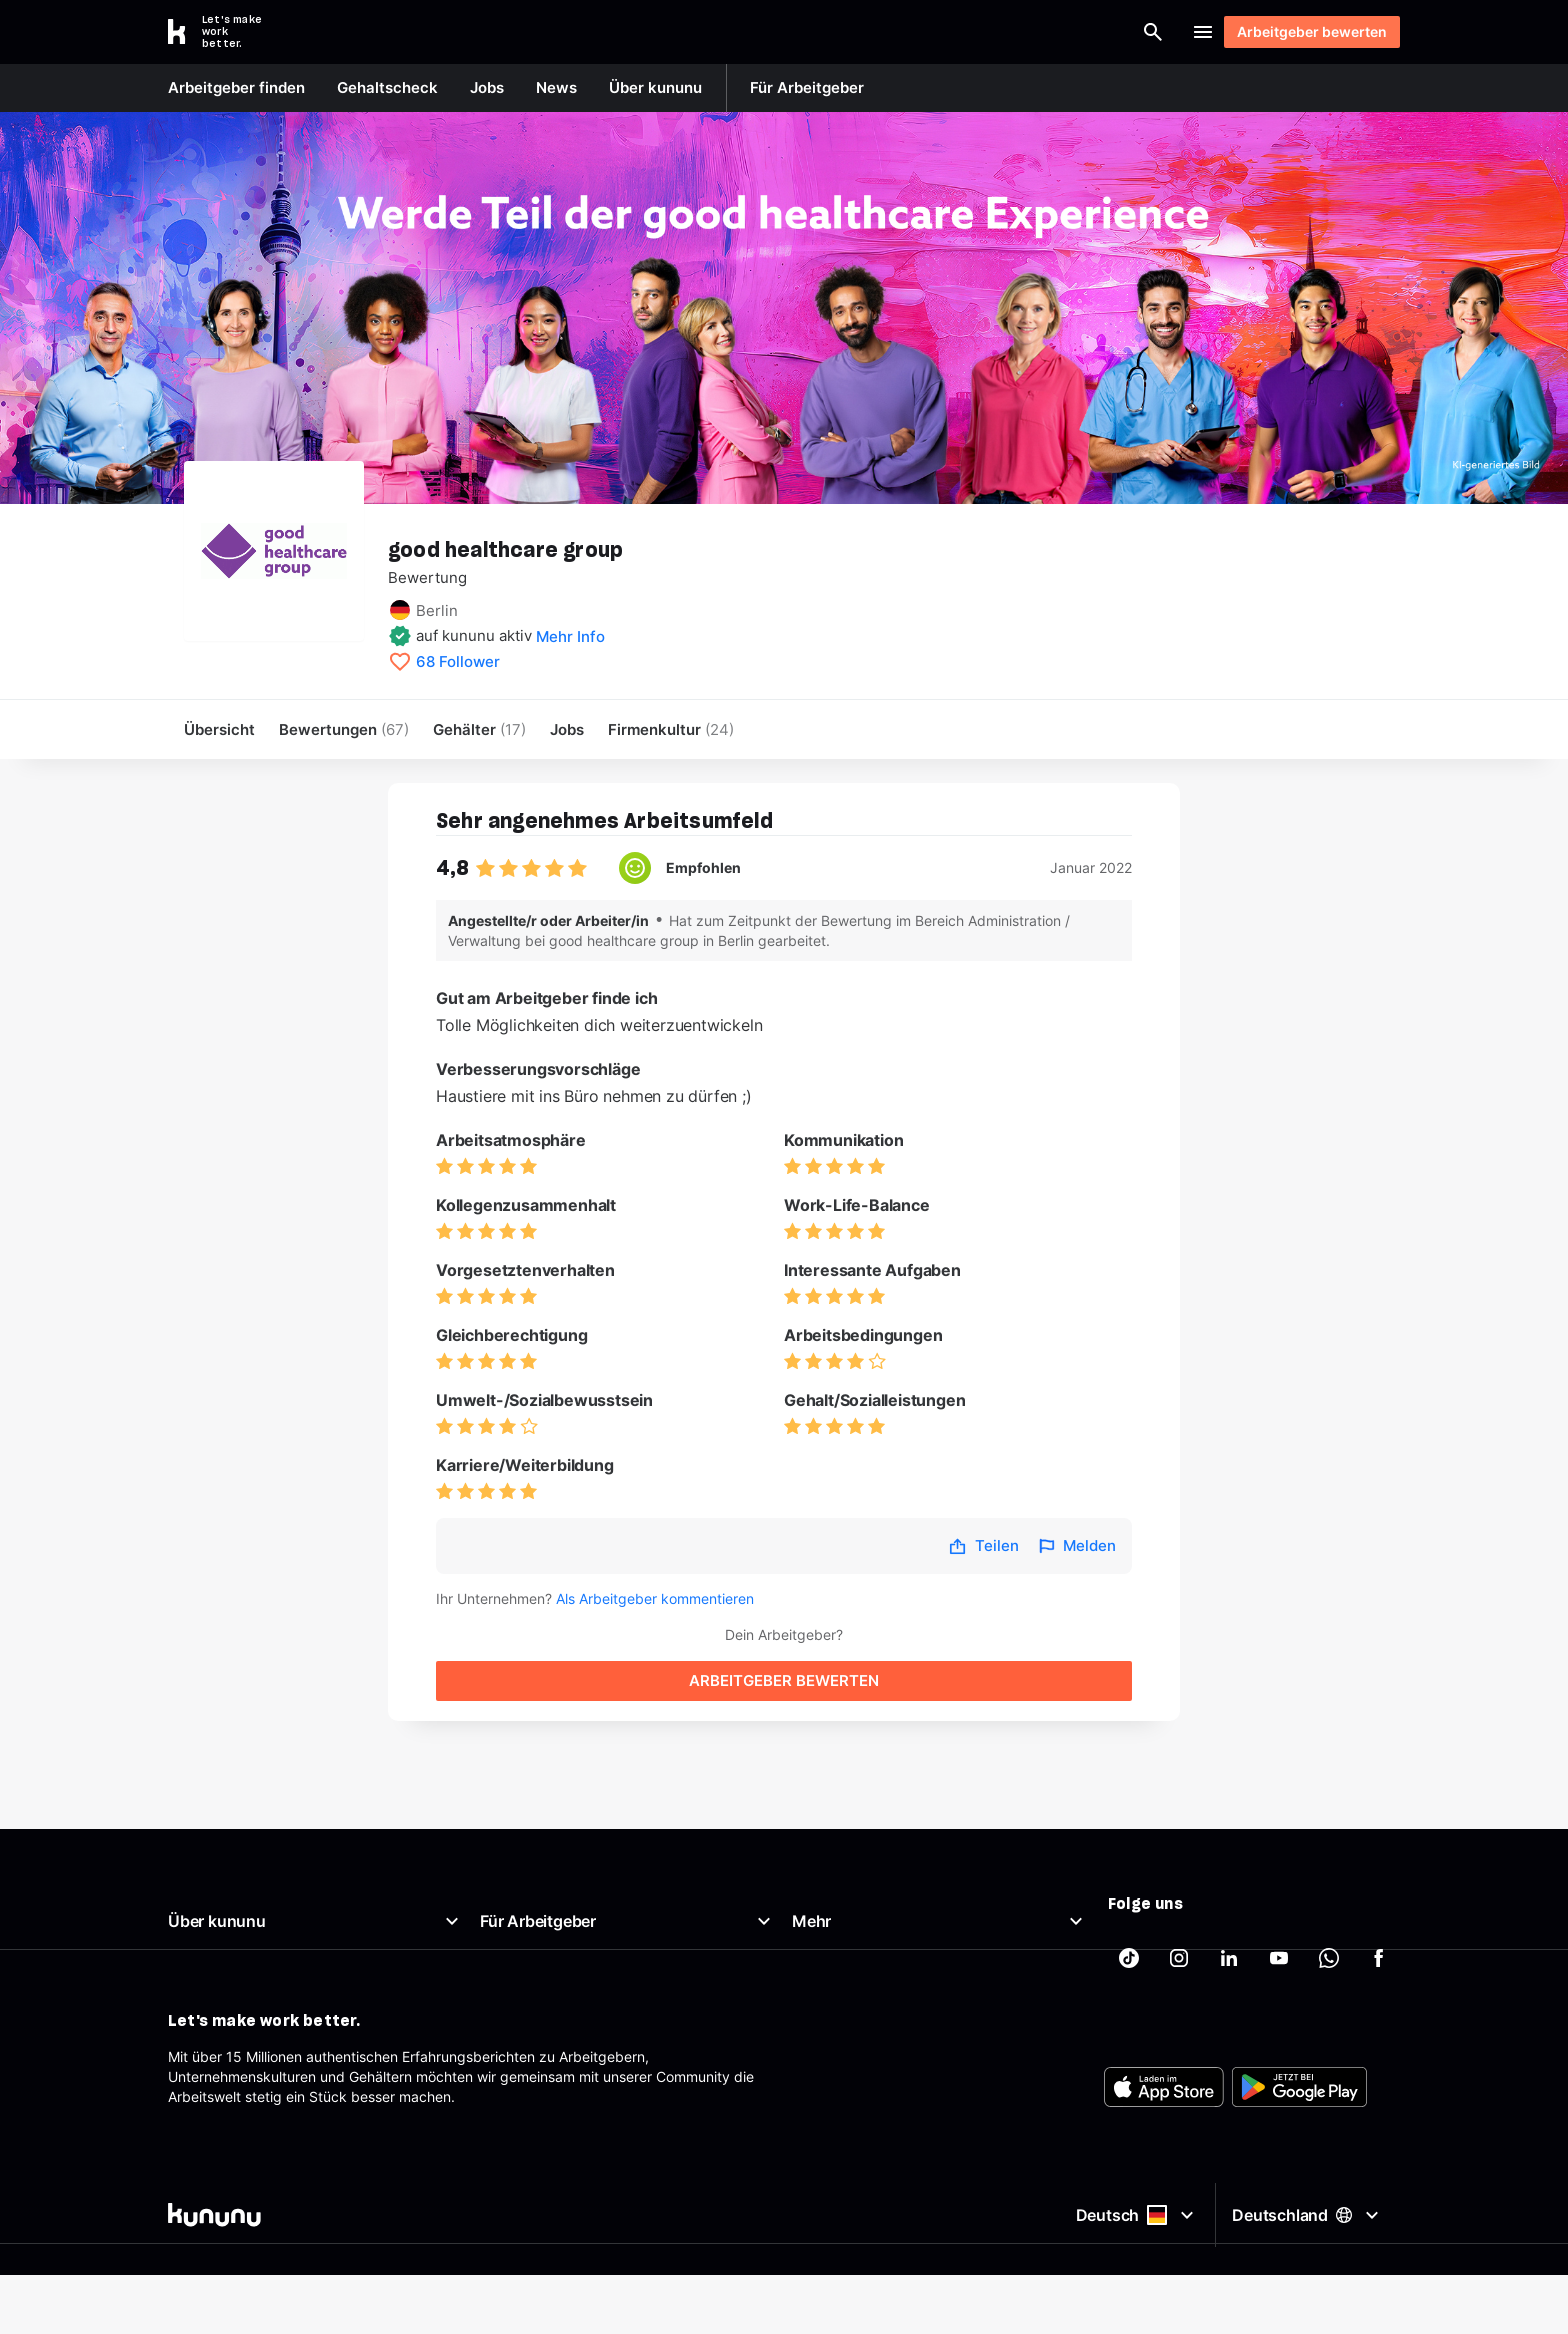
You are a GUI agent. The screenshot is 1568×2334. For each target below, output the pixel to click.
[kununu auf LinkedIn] (1229, 1876)
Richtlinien (201, 1987)
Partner (816, 2035)
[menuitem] (671, 729)
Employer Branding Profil (560, 1963)
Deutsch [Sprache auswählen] (1132, 2297)
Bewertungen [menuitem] (344, 729)
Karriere (193, 1963)
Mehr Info (570, 636)
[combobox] (785, 32)
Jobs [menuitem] (567, 729)
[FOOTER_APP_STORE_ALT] (1164, 2181)
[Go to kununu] (226, 32)
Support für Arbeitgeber (558, 1987)
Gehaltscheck (836, 1867)
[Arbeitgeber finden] (940, 32)
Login (1144, 32)
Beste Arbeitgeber (851, 1915)
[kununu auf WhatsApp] (1329, 1876)
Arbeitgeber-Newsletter (557, 2011)
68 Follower (458, 662)
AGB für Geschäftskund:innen (576, 2035)
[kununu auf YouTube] (1279, 1876)
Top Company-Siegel (549, 1891)
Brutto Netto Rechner (861, 1891)
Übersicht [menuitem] (219, 729)
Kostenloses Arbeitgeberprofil (576, 1939)
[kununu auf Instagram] (1179, 1876)
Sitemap (819, 2011)
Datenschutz (833, 1987)
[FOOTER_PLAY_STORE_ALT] (1299, 2181)
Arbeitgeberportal (538, 1867)
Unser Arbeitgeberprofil (244, 1891)
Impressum (828, 1963)
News (186, 1915)
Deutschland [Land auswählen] (1308, 2296)
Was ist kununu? (220, 1867)
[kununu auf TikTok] (1129, 1876)
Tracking (820, 2059)
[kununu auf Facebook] (1379, 1876)
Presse (190, 1939)
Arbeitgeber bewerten (1302, 31)
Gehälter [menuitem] (479, 729)
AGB (806, 1939)
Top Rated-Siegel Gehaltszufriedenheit (606, 1915)
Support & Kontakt (228, 2011)
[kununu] (472, 2297)
